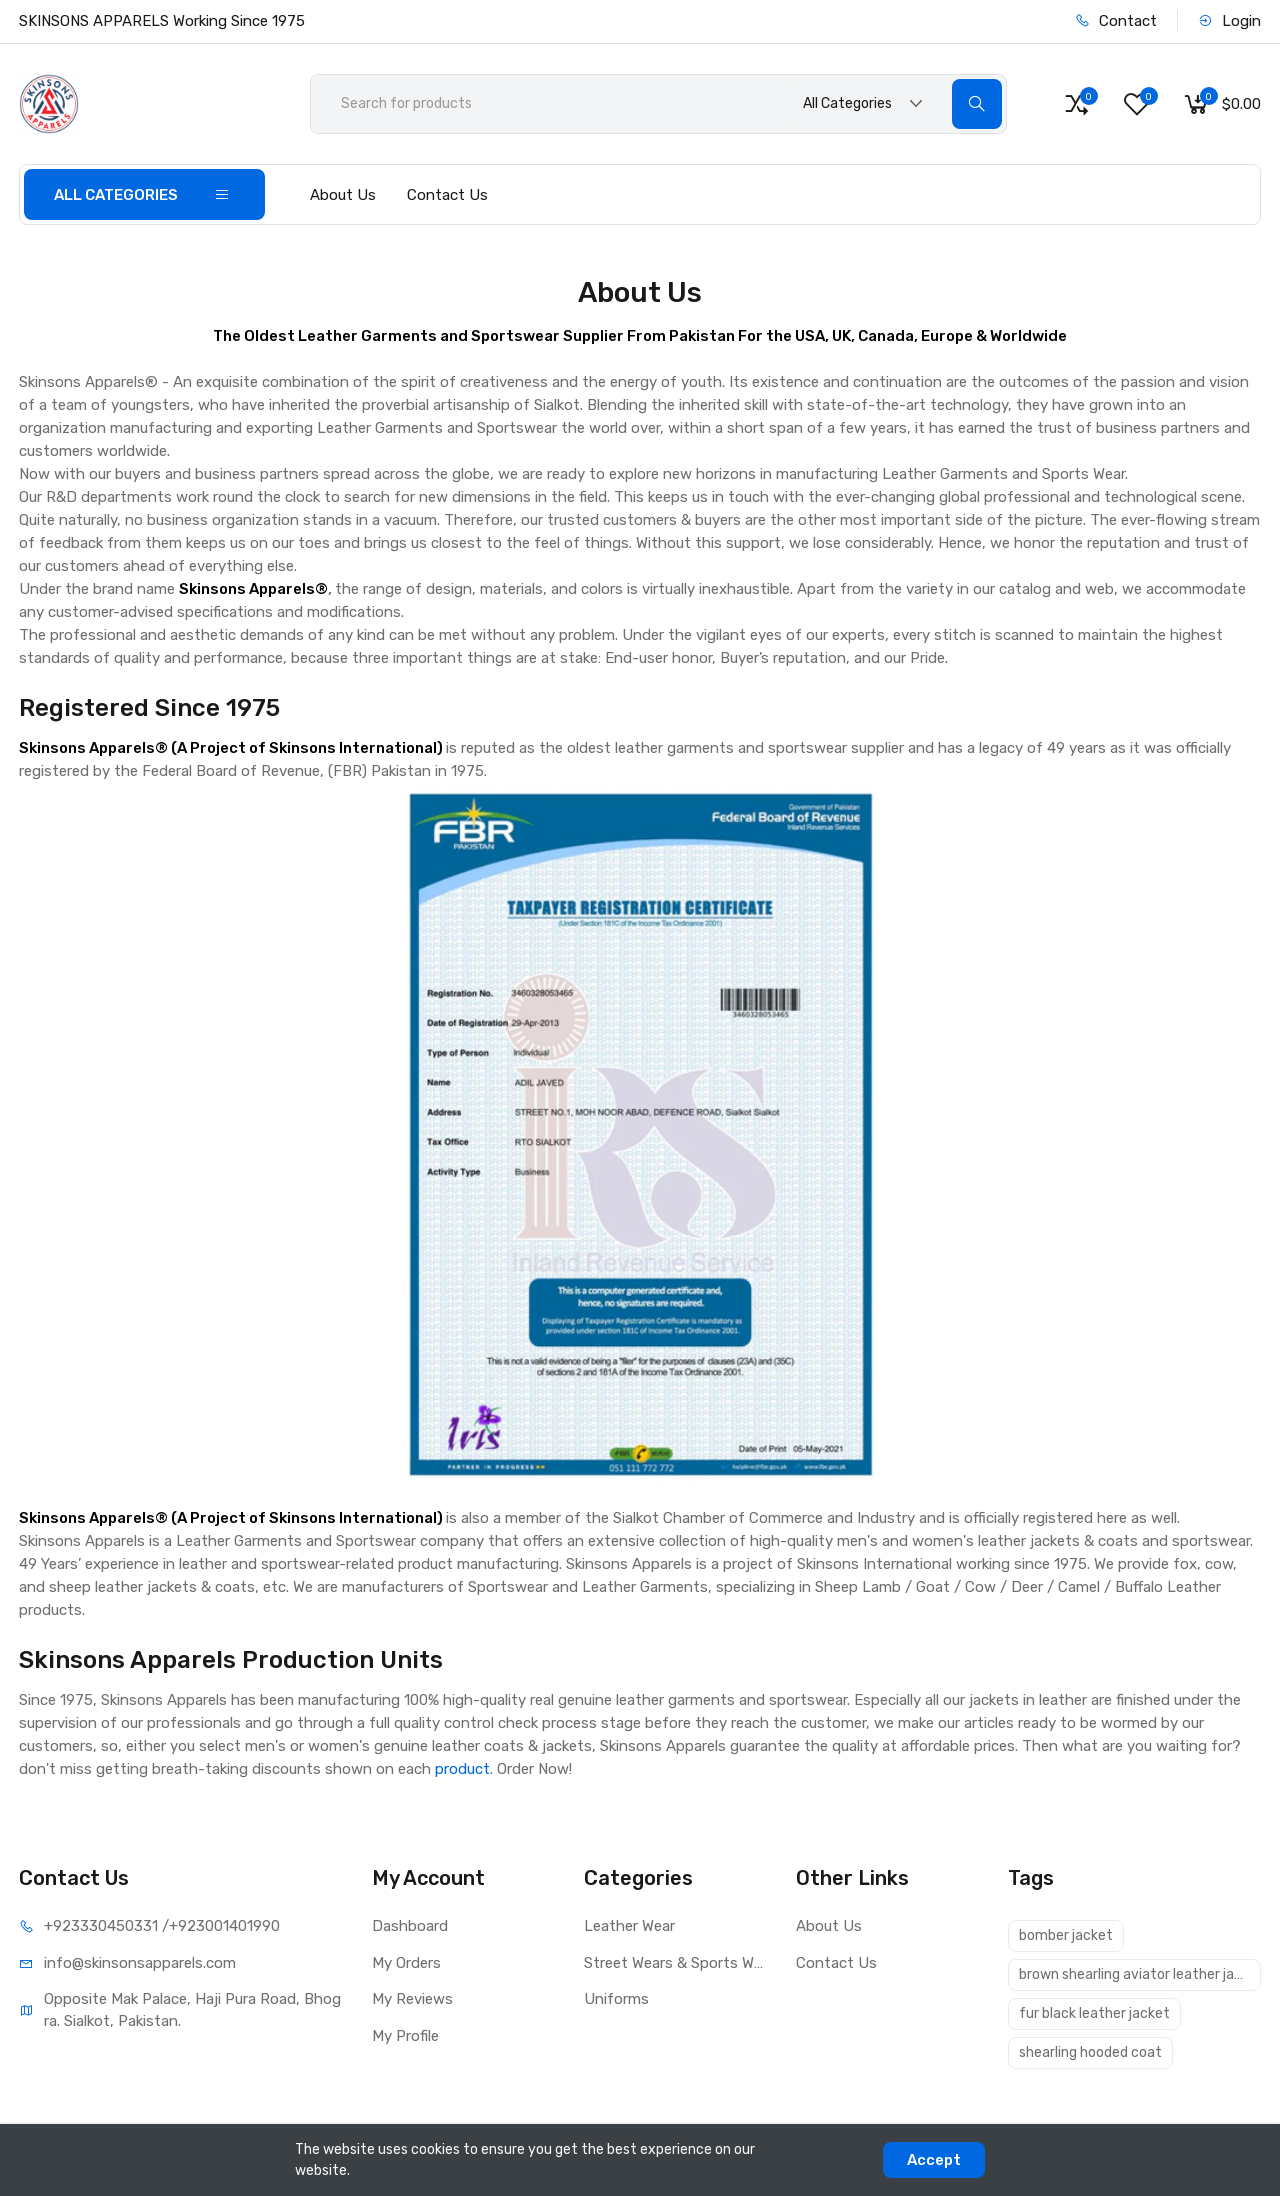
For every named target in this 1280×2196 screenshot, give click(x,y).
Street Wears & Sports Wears (675, 1963)
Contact (1116, 21)
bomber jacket (1066, 1935)
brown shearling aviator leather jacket (1140, 1974)
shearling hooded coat (1090, 2052)
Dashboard (410, 1926)
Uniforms (616, 1999)
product (462, 1769)
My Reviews (412, 1999)
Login (1229, 21)
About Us (343, 195)
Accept (934, 2160)
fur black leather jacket (1094, 2013)
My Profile (405, 2036)
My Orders (406, 1963)
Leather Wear (629, 1926)
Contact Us (447, 195)
